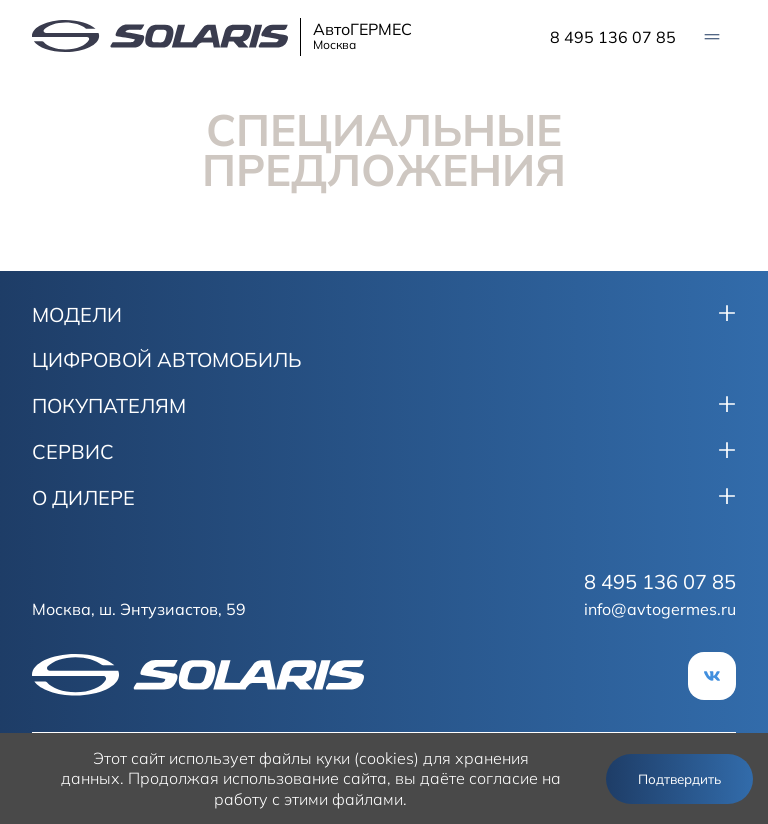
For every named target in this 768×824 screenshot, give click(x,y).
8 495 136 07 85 (613, 37)
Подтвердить (679, 779)
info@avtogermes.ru (660, 609)
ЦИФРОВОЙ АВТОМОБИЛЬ (167, 360)
